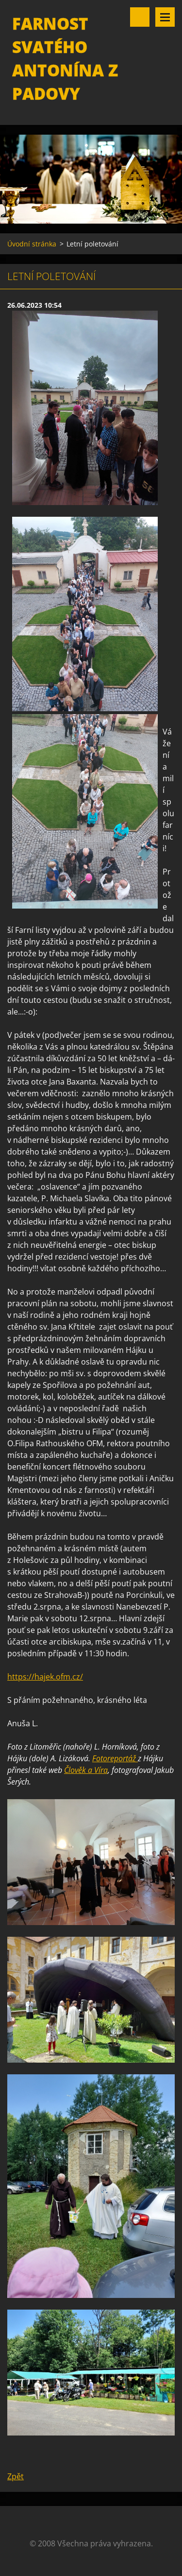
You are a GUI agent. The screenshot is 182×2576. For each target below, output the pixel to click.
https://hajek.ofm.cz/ (45, 1676)
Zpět (15, 2476)
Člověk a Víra (86, 1770)
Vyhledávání (139, 17)
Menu (165, 17)
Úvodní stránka (31, 243)
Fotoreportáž (115, 1758)
